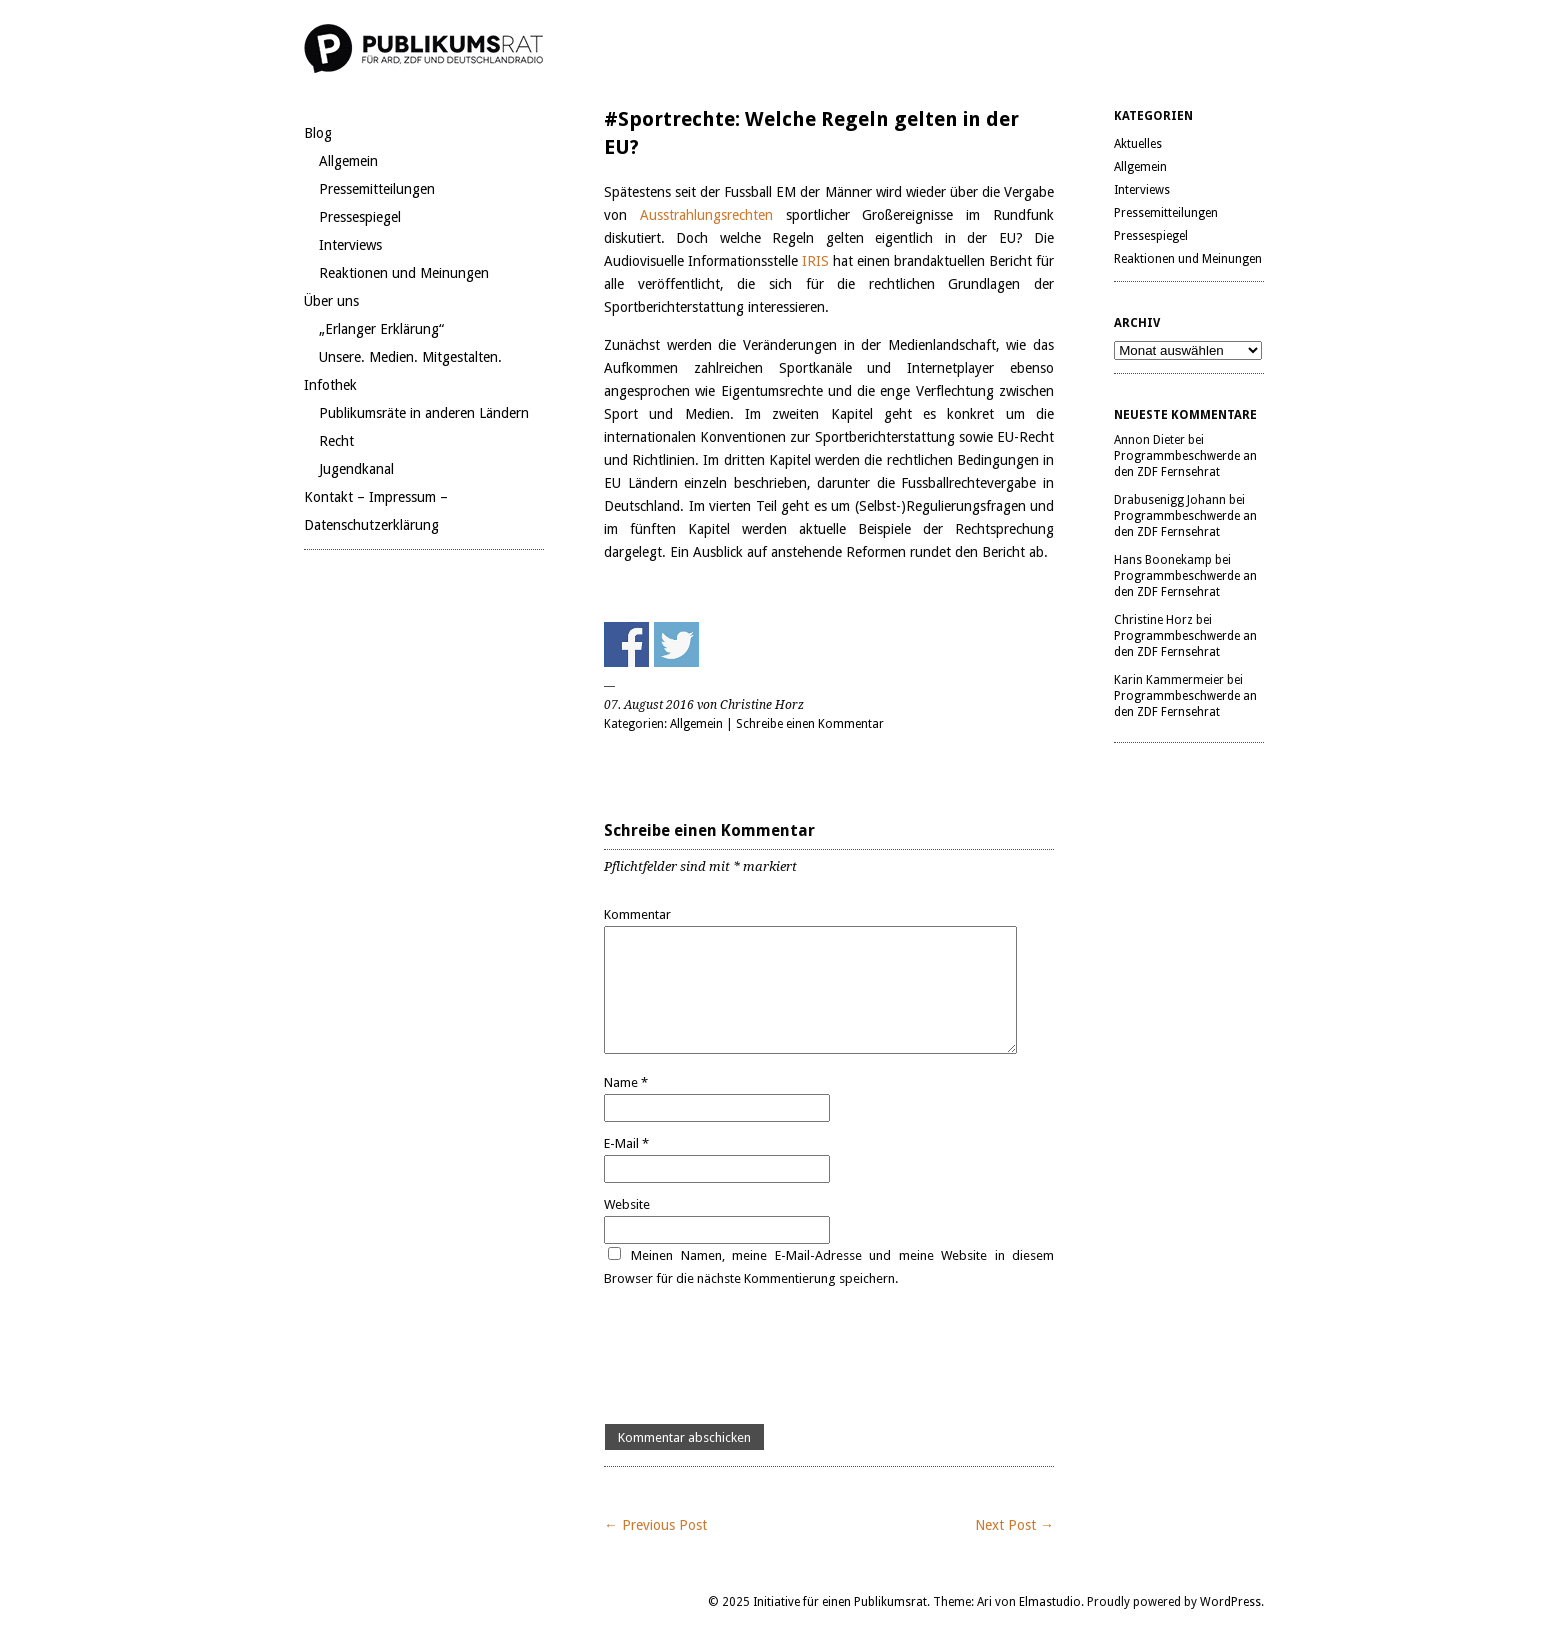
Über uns (331, 301)
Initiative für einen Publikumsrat (840, 1602)
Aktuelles (1138, 144)
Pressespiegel (360, 217)
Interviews (350, 245)
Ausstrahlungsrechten (713, 215)
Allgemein (348, 161)
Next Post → (1014, 1525)
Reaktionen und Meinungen (404, 273)
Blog (318, 133)
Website (627, 1204)
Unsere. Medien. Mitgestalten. (410, 357)
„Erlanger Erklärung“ (381, 329)
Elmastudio (1050, 1602)
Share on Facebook (626, 644)
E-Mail (626, 1143)
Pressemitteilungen (377, 189)
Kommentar (637, 914)
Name (626, 1082)
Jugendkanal (356, 469)
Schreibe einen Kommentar (810, 724)
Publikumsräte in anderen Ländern (424, 413)
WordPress (1230, 1602)
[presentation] (756, 1357)
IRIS (817, 261)
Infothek (330, 385)
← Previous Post (655, 1525)
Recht (336, 441)
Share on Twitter (676, 644)
